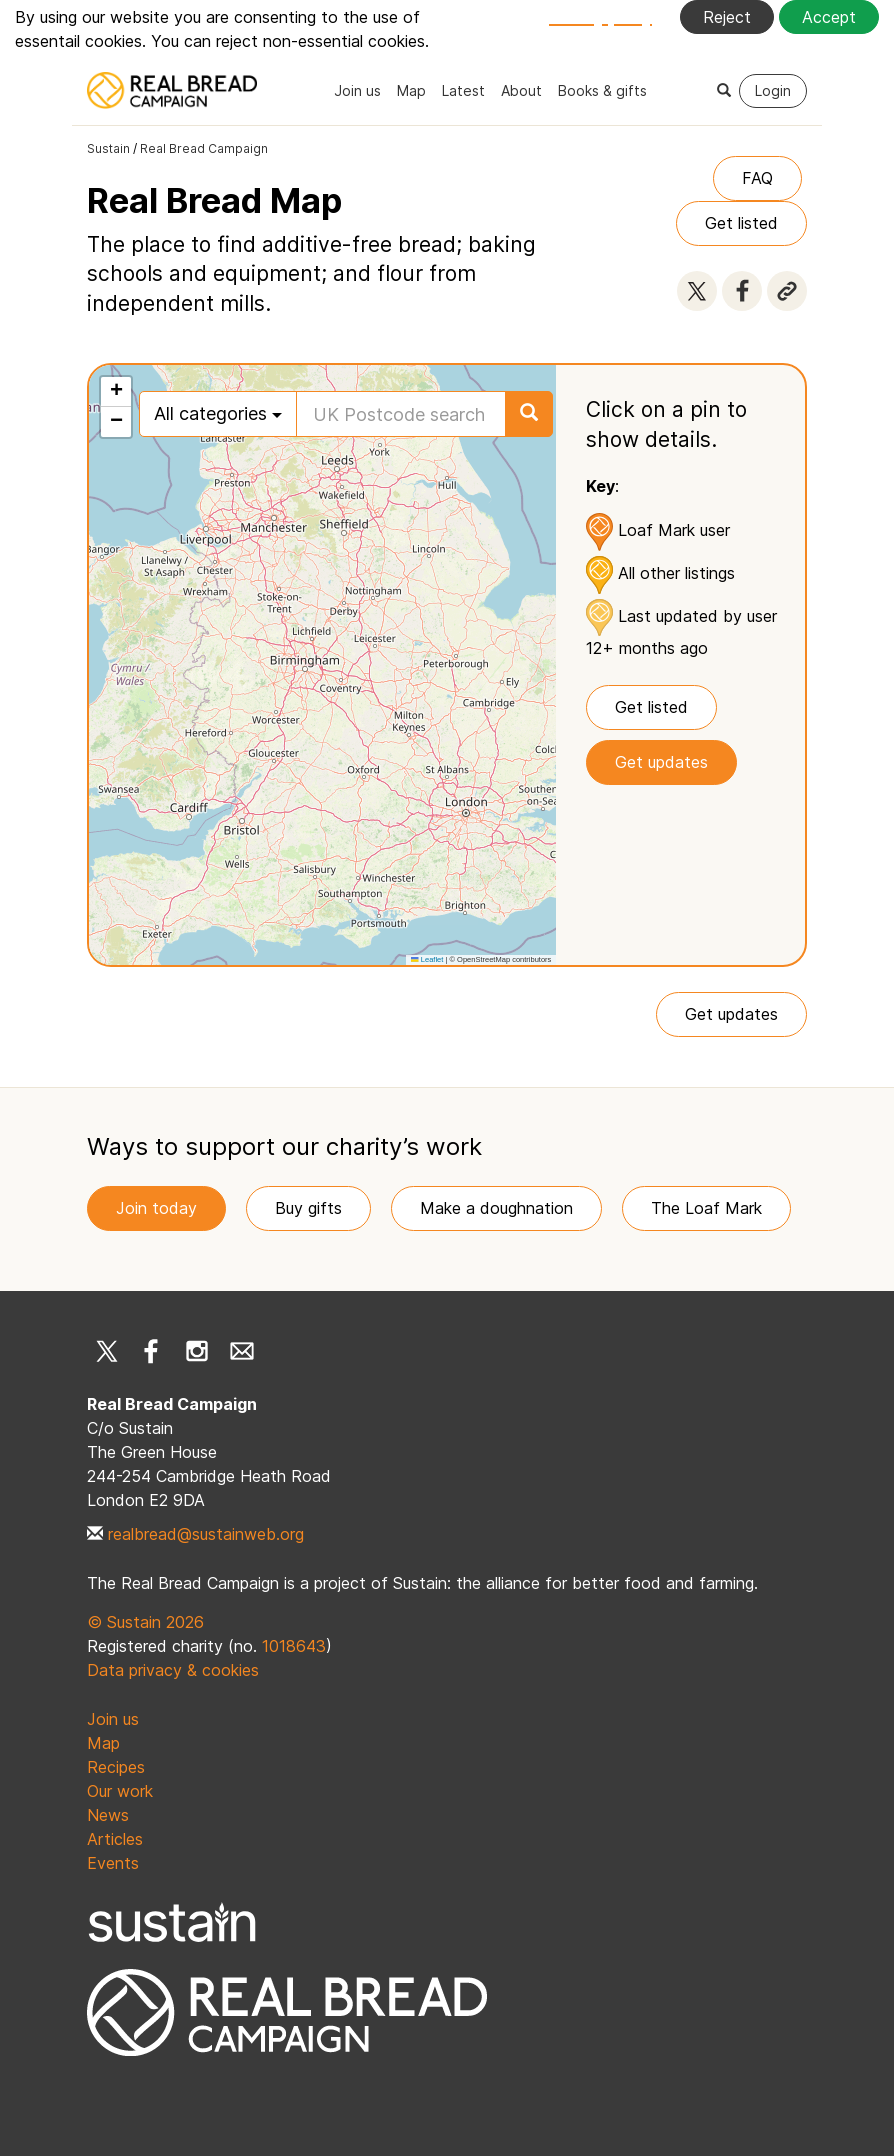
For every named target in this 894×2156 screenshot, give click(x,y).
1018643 (294, 1646)
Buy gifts (308, 1208)
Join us (357, 90)
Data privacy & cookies (173, 1670)
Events (113, 1863)
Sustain (108, 148)
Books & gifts (602, 90)
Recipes (116, 1767)
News (108, 1815)
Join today (156, 1208)
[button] (116, 392)
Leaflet (427, 959)
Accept (829, 17)
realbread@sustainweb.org (206, 1534)
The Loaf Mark (706, 1208)
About (521, 90)
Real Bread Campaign (204, 148)
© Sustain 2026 (145, 1622)
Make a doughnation (496, 1208)
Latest (463, 90)
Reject (727, 17)
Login (773, 90)
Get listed (741, 223)
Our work (120, 1791)
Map (411, 90)
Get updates (661, 762)
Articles (115, 1839)
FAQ (757, 178)
